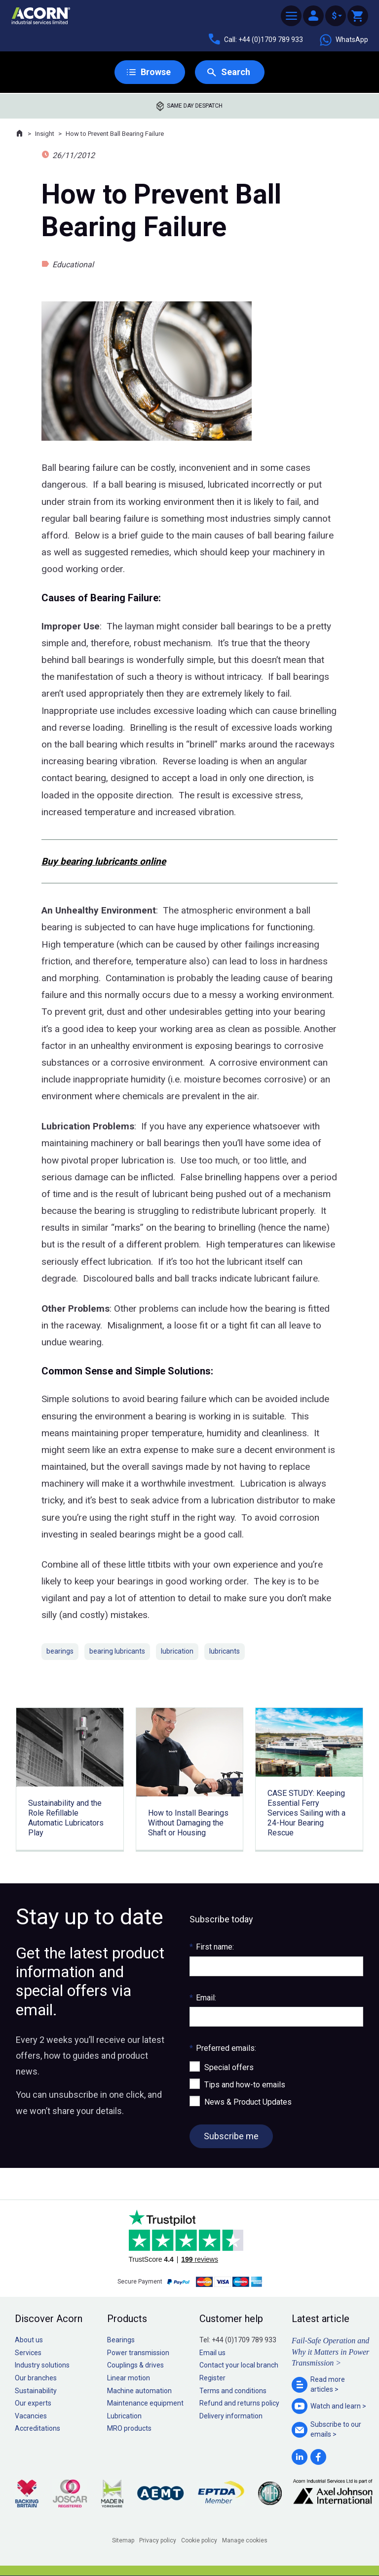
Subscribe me (231, 2136)
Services (28, 2353)
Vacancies (31, 2416)
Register (212, 2378)
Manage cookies (244, 2540)
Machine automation (139, 2391)
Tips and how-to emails (244, 2084)
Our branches (36, 2378)
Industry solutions (42, 2365)
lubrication (177, 1651)
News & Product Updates (248, 2102)
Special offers (229, 2067)
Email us (212, 2353)
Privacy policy (157, 2540)
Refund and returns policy (239, 2403)
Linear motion (128, 2378)
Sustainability (36, 2391)
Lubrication (124, 2416)
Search (235, 72)
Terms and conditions (232, 2391)
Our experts (33, 2403)
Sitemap (123, 2540)
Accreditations (37, 2428)
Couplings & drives (135, 2365)
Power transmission (138, 2353)
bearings (60, 1651)
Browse (156, 72)
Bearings (121, 2340)
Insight (44, 133)
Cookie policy (199, 2540)
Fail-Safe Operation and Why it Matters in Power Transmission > (330, 2351)
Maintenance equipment (145, 2403)
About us (29, 2340)
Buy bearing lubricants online (103, 861)
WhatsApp (343, 40)
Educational (73, 264)
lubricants (224, 1651)
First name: (212, 1947)
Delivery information (231, 2416)
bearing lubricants (117, 1651)
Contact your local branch (238, 2365)
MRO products (129, 2428)
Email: (203, 1997)
